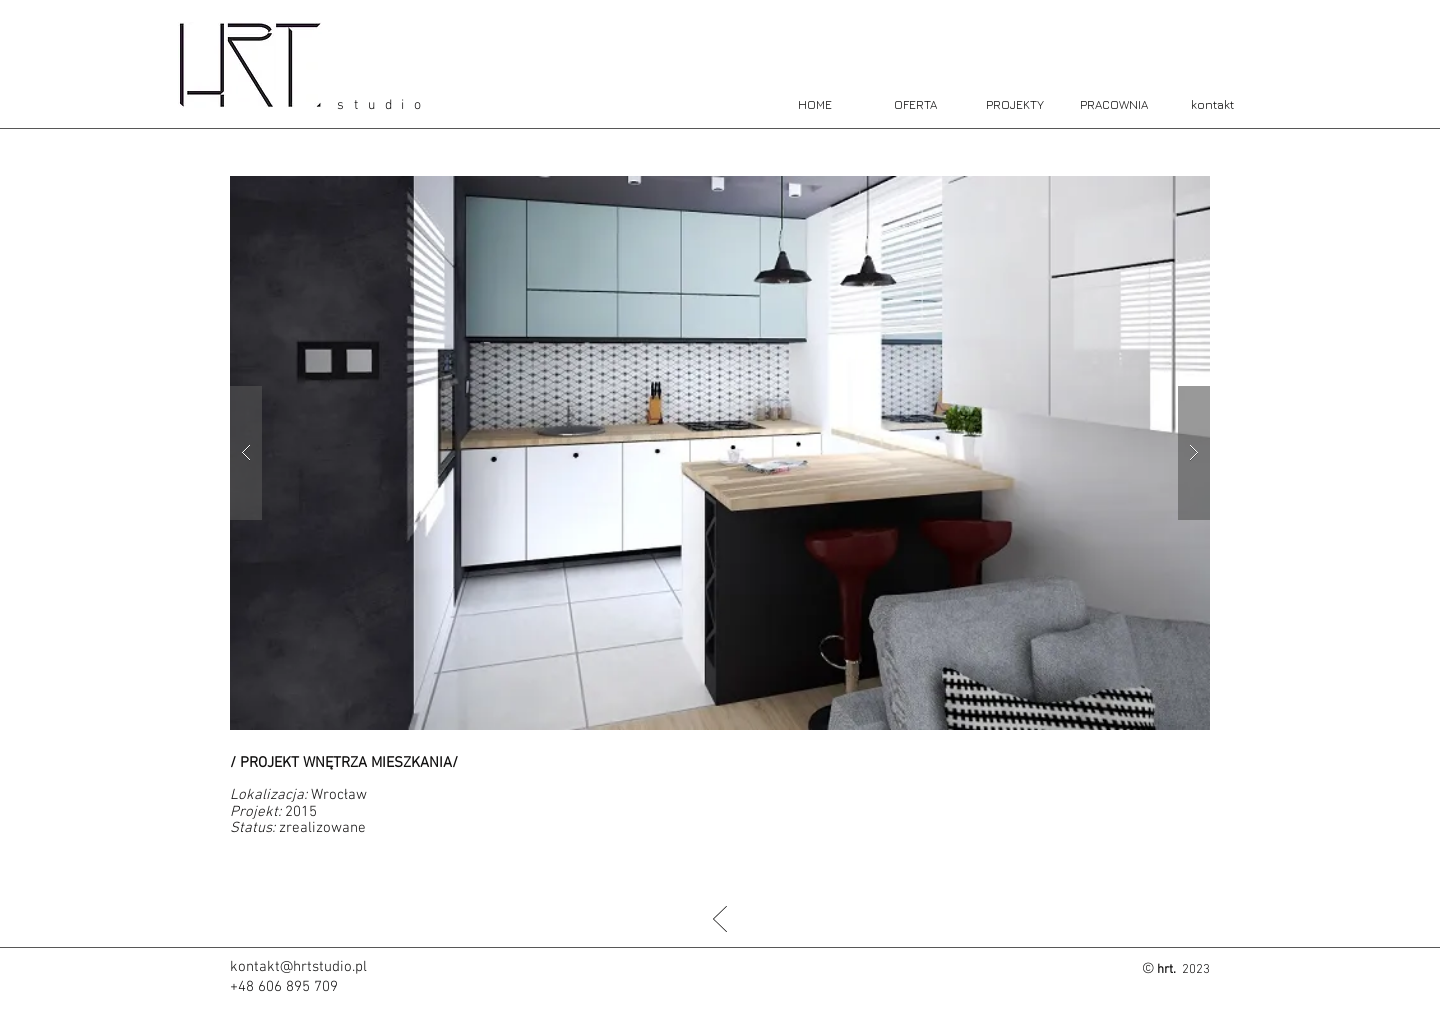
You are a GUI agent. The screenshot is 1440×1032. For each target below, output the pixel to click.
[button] (720, 453)
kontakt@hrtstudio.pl (298, 967)
